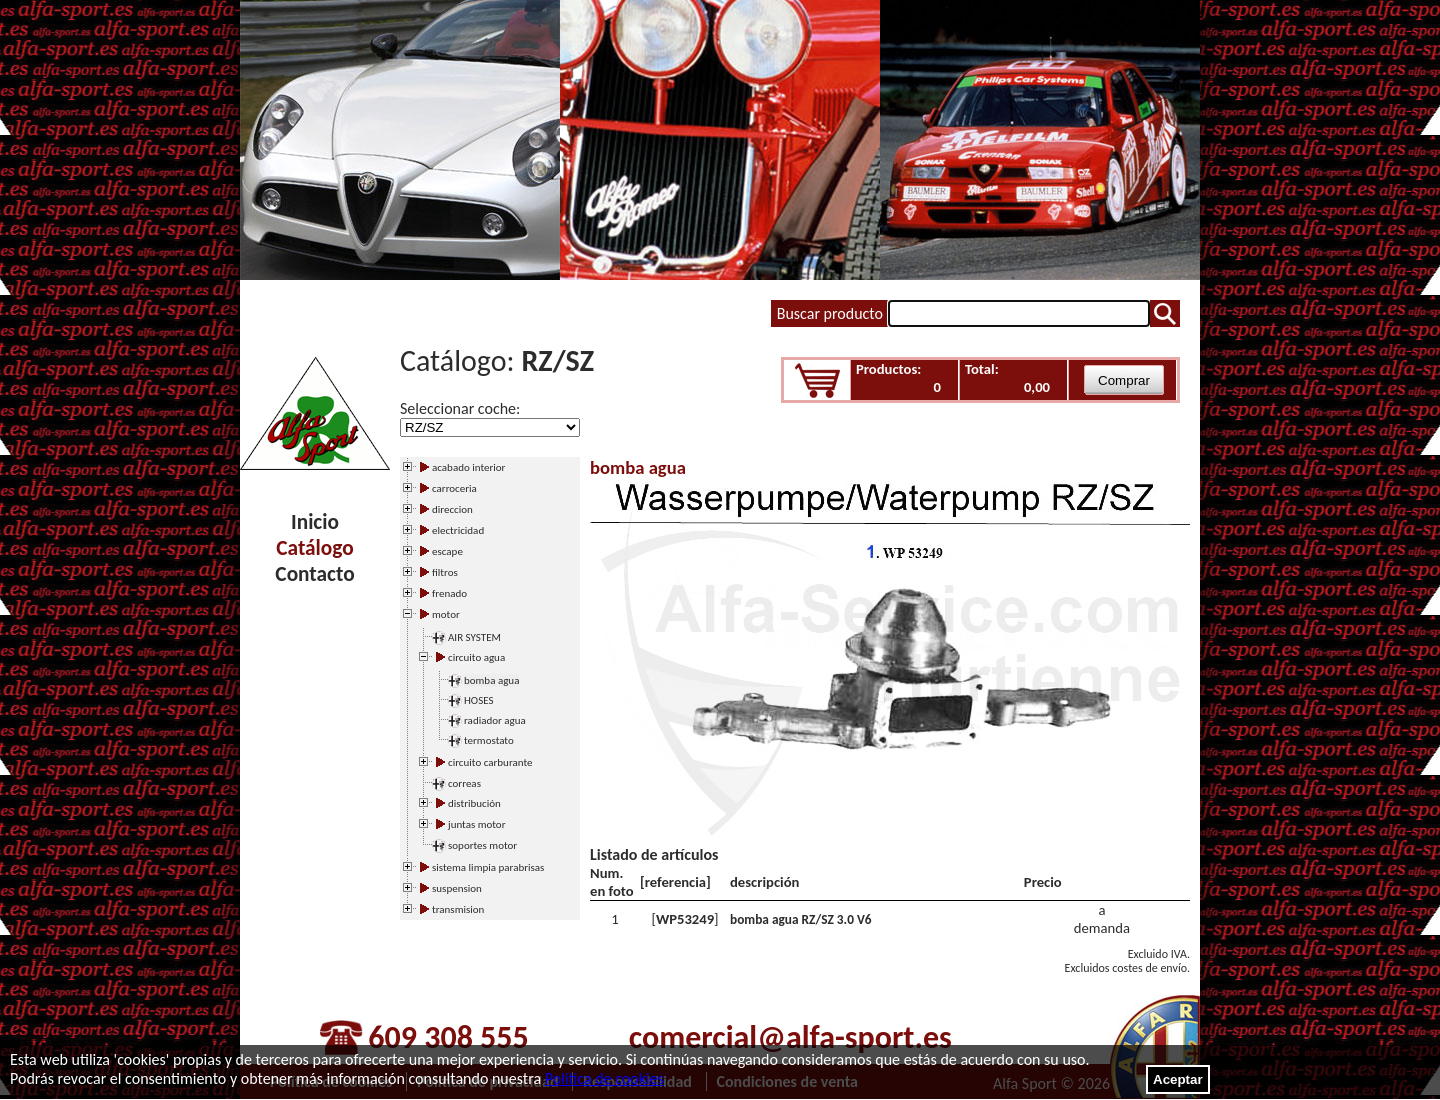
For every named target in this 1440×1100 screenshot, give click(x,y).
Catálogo (314, 548)
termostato (489, 740)
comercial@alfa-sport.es (790, 1037)
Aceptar (1178, 1079)
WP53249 (685, 919)
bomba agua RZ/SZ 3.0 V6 (801, 919)
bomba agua (491, 680)
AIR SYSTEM (474, 637)
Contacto (314, 574)
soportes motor (482, 845)
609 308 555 (448, 1037)
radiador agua (495, 720)
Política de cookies (604, 1078)
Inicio (315, 522)
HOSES (479, 700)
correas (464, 783)
